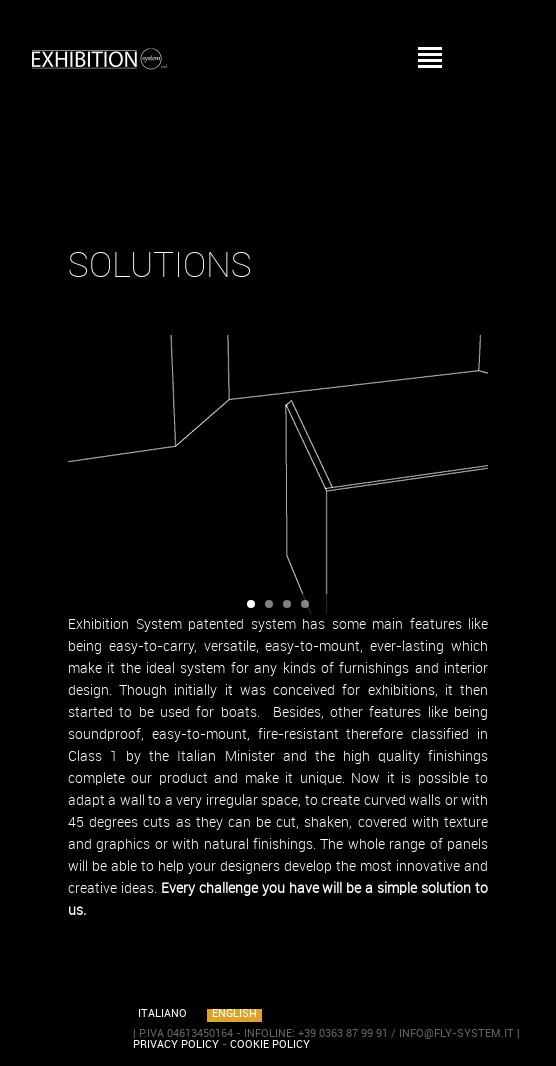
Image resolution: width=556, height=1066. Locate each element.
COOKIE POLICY (270, 1045)
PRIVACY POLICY (176, 1045)
